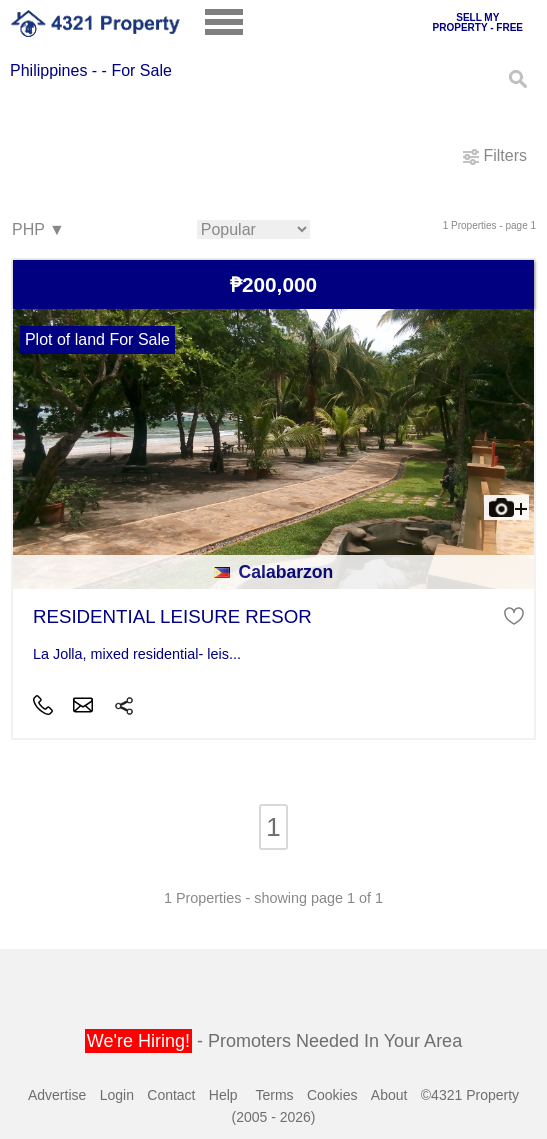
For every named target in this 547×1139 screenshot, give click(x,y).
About (389, 1095)
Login (117, 1095)
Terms (274, 1095)
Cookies (332, 1095)
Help (223, 1095)
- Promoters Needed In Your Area (273, 1041)
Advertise (57, 1095)
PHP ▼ (37, 230)
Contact (171, 1095)
